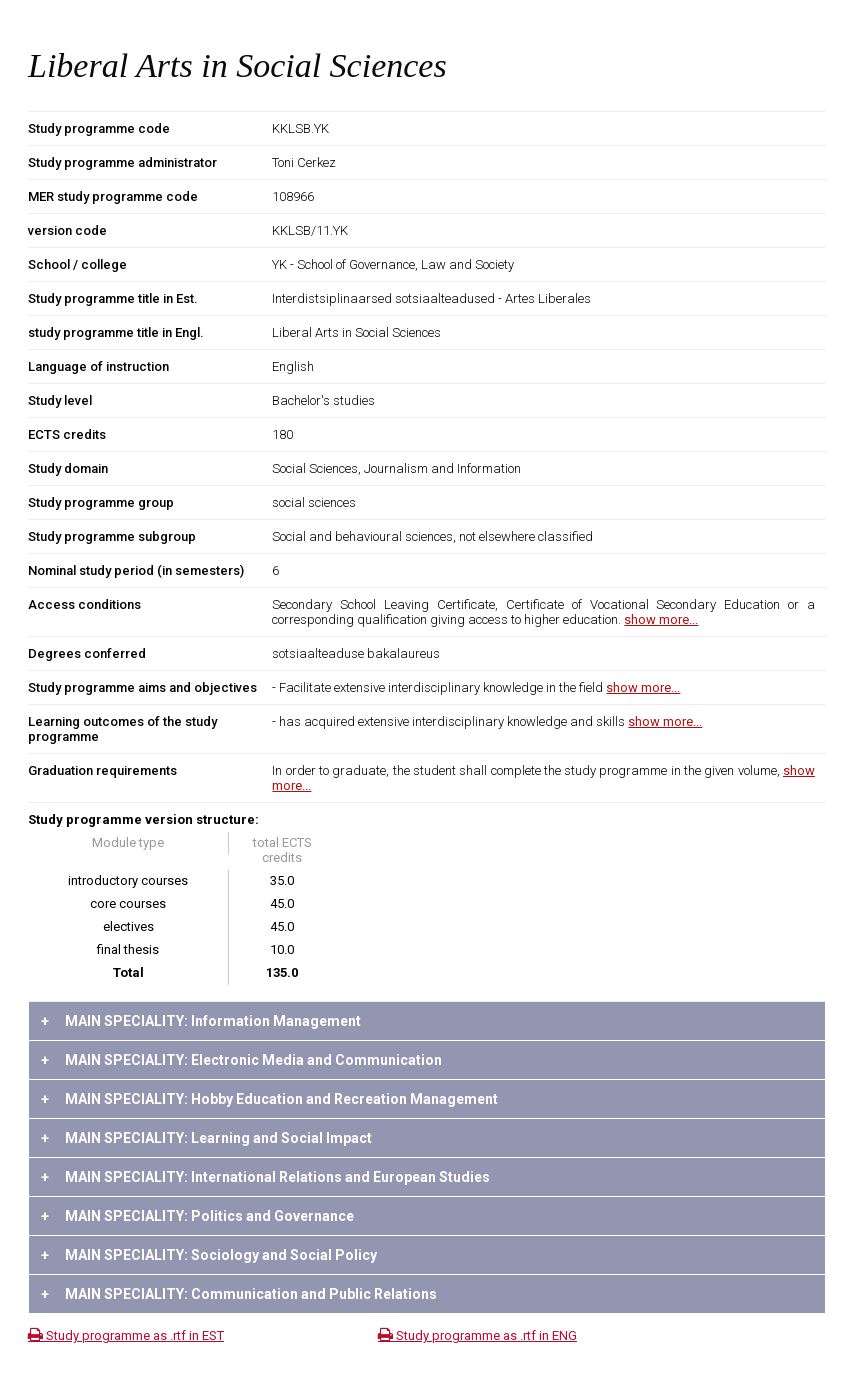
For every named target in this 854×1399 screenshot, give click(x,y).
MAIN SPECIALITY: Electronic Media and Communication (241, 1060)
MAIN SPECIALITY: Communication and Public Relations (239, 1294)
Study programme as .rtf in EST (126, 1335)
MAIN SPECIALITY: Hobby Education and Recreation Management (269, 1099)
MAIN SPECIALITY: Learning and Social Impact (206, 1138)
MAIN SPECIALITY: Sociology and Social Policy (209, 1255)
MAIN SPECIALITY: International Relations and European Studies (265, 1177)
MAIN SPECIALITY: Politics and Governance (197, 1216)
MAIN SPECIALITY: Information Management (201, 1021)
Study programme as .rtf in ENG (477, 1335)
